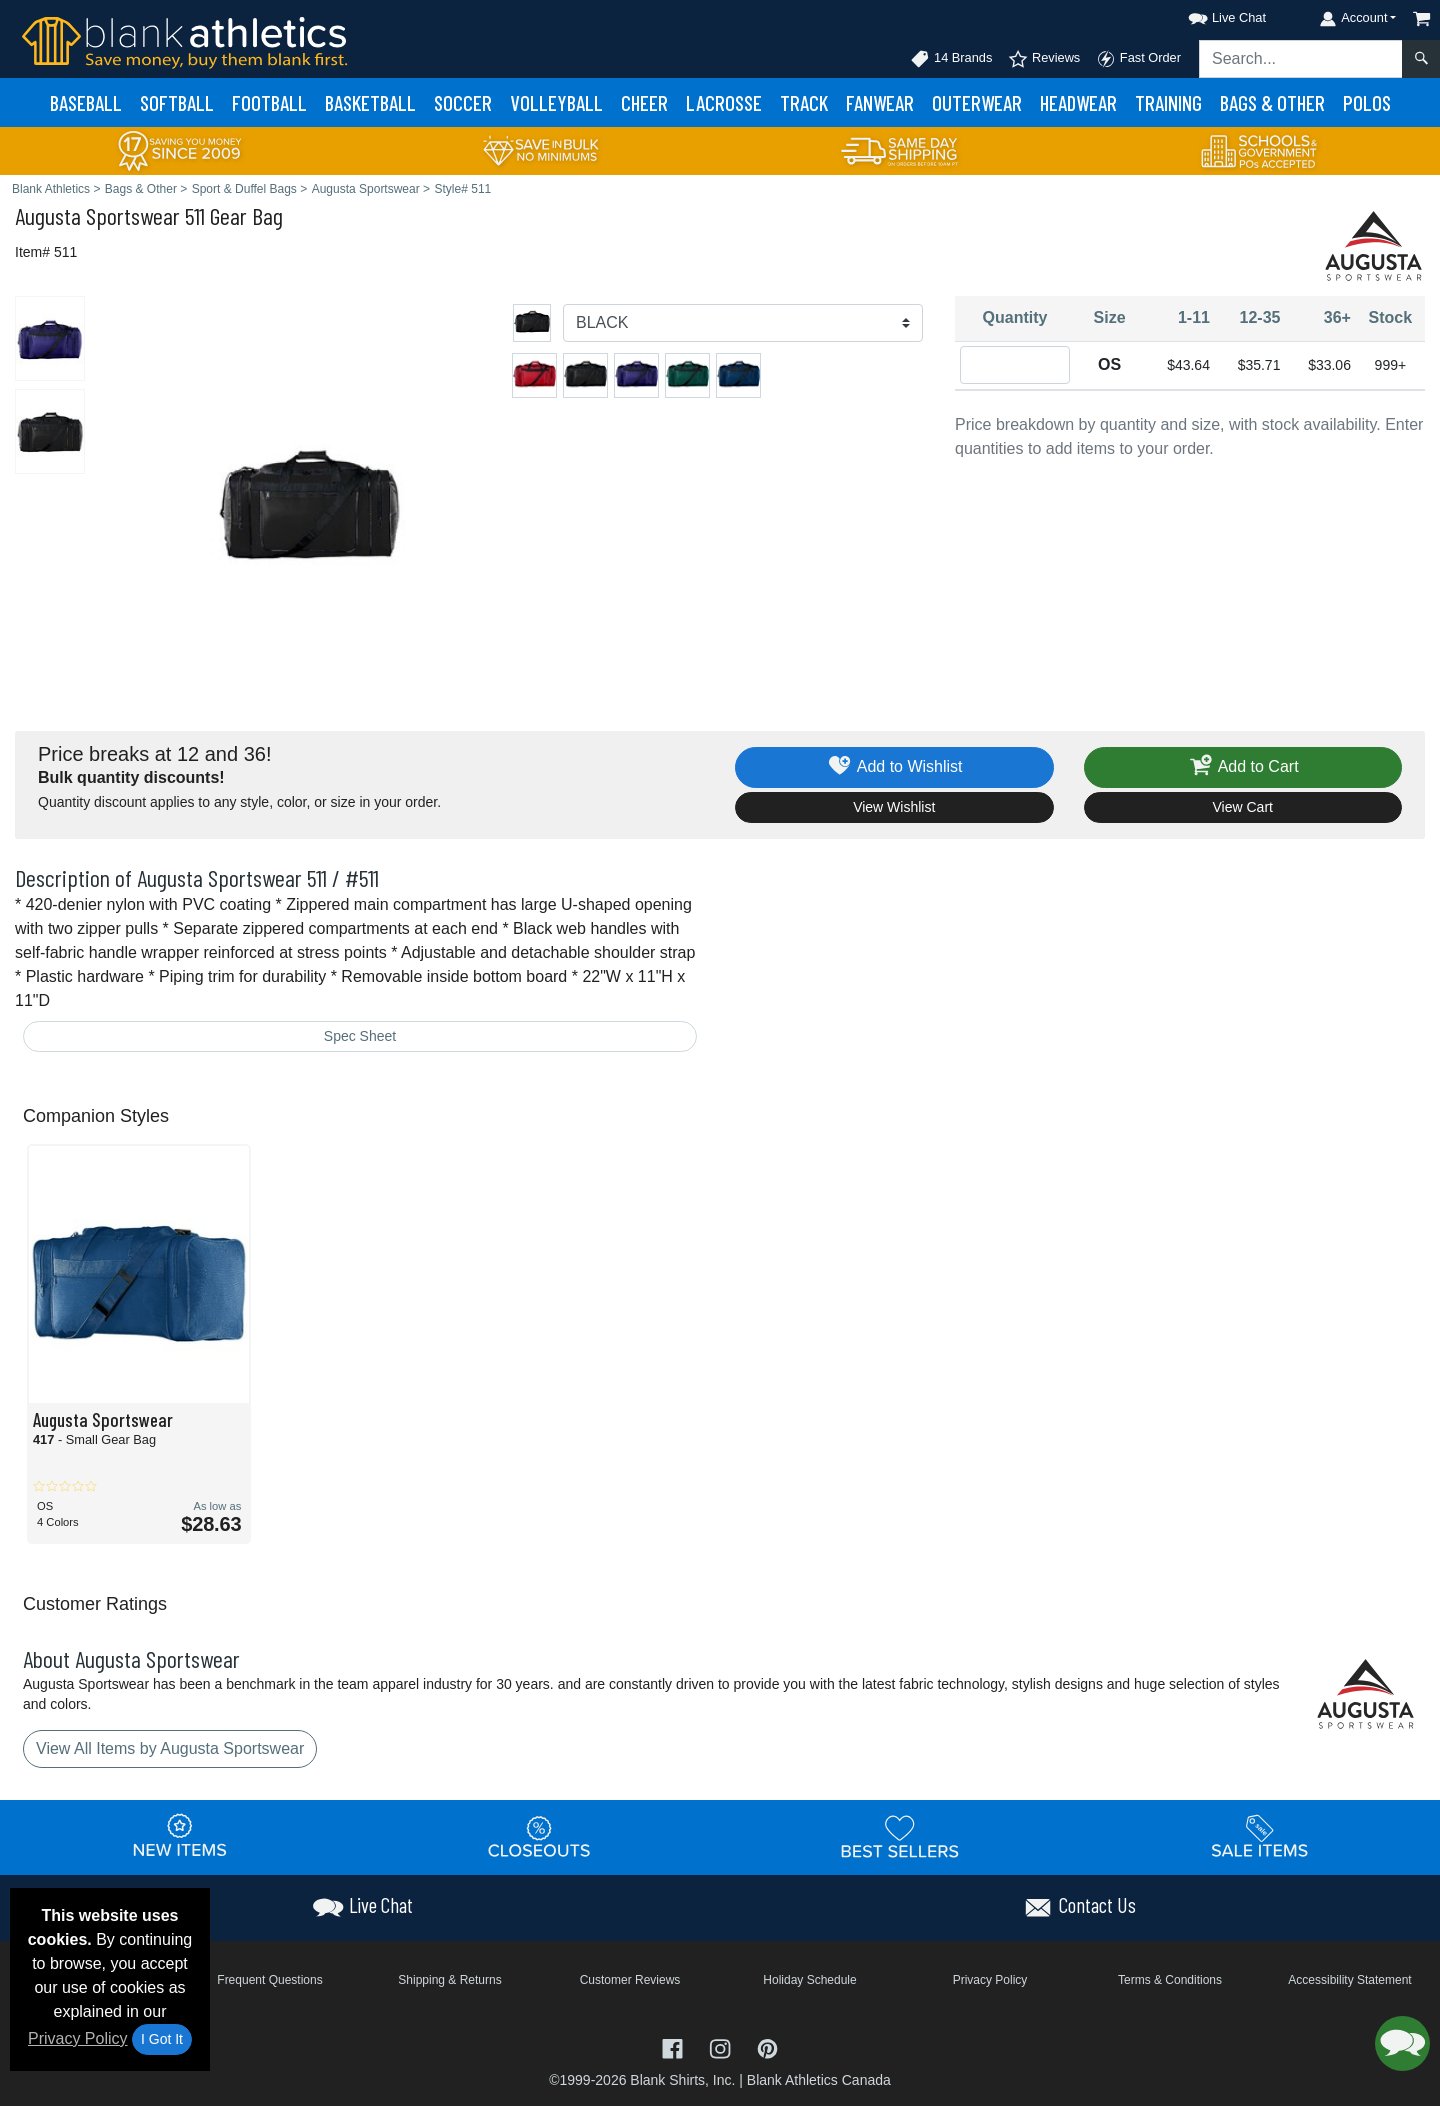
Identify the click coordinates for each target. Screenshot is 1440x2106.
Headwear (1078, 102)
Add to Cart (1243, 767)
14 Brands (951, 59)
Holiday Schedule (809, 1980)
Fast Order (1138, 59)
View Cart (1243, 807)
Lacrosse (724, 102)
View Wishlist (894, 807)
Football (269, 102)
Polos (1367, 102)
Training (1168, 102)
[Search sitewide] (1301, 59)
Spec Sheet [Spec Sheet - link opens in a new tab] (360, 1036)
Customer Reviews (630, 1980)
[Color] (743, 323)
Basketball (370, 102)
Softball (177, 102)
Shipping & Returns (449, 1980)
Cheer (644, 102)
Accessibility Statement (1349, 1980)
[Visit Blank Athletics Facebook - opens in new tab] (675, 2047)
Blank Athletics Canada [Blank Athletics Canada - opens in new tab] (819, 2080)
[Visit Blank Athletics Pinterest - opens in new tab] (767, 2047)
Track (804, 102)
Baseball (86, 102)
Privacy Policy (78, 2038)
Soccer (463, 102)
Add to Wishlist (894, 767)
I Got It (162, 2039)
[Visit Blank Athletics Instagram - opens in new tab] (722, 2047)
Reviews (1044, 59)
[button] (1209, 14)
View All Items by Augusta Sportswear (170, 1748)
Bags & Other (1272, 102)
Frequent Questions (269, 1980)
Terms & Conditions (1170, 1980)
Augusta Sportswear (97, 215)
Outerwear (977, 102)
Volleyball (556, 102)
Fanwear (880, 102)
